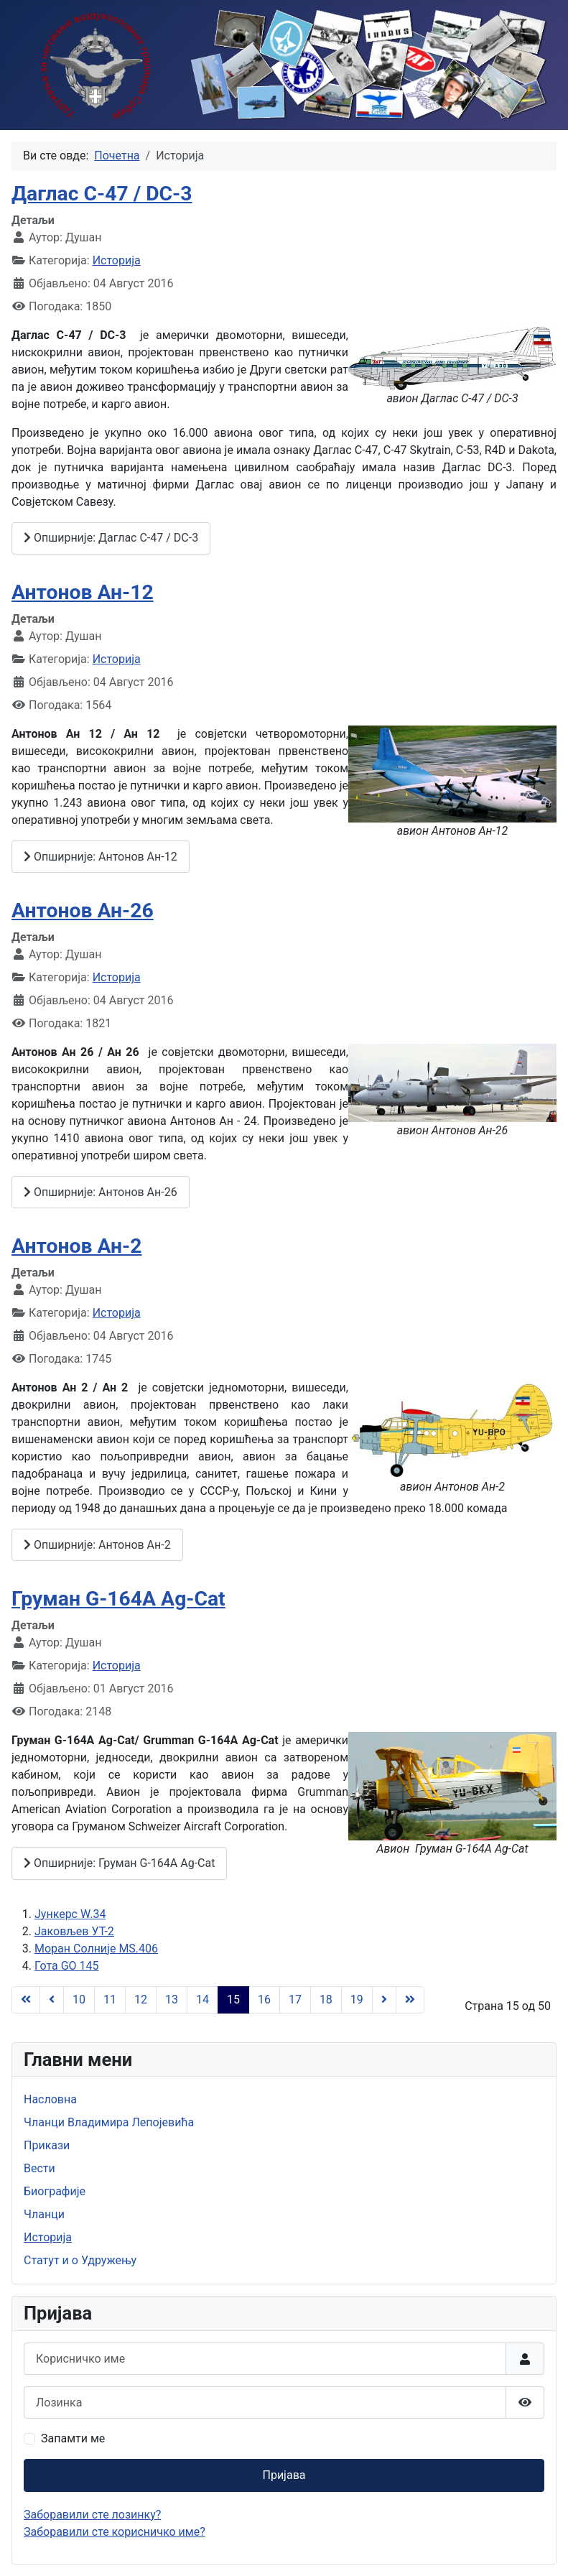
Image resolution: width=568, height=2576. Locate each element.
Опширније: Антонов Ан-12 (100, 856)
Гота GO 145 (66, 1966)
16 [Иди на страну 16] (264, 1999)
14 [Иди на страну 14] (202, 1999)
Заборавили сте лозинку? (92, 2514)
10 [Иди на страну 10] (79, 1999)
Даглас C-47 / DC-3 (101, 193)
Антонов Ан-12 (82, 592)
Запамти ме (73, 2438)
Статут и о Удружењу (80, 2260)
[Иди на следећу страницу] (384, 2000)
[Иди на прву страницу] (25, 2000)
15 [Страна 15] (233, 1999)
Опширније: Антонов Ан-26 (100, 1192)
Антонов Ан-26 (82, 910)
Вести (39, 2168)
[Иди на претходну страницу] (51, 2000)
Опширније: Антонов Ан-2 (97, 1545)
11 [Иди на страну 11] (109, 1999)
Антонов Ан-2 (76, 1246)
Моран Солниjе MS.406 (96, 1948)
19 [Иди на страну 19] (356, 1999)
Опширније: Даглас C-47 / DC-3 (111, 538)
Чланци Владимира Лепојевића (109, 2122)
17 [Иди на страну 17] (295, 1999)
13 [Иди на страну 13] (171, 1999)
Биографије (54, 2191)
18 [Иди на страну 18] (326, 1999)
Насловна (50, 2099)
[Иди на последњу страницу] (410, 2000)
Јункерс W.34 (70, 1914)
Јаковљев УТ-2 (74, 1931)
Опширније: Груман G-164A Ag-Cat (119, 1863)
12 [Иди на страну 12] (140, 1999)
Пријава (283, 2475)
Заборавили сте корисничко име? (114, 2532)
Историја (117, 260)
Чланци (44, 2214)
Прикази (47, 2145)
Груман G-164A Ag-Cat (118, 1599)
